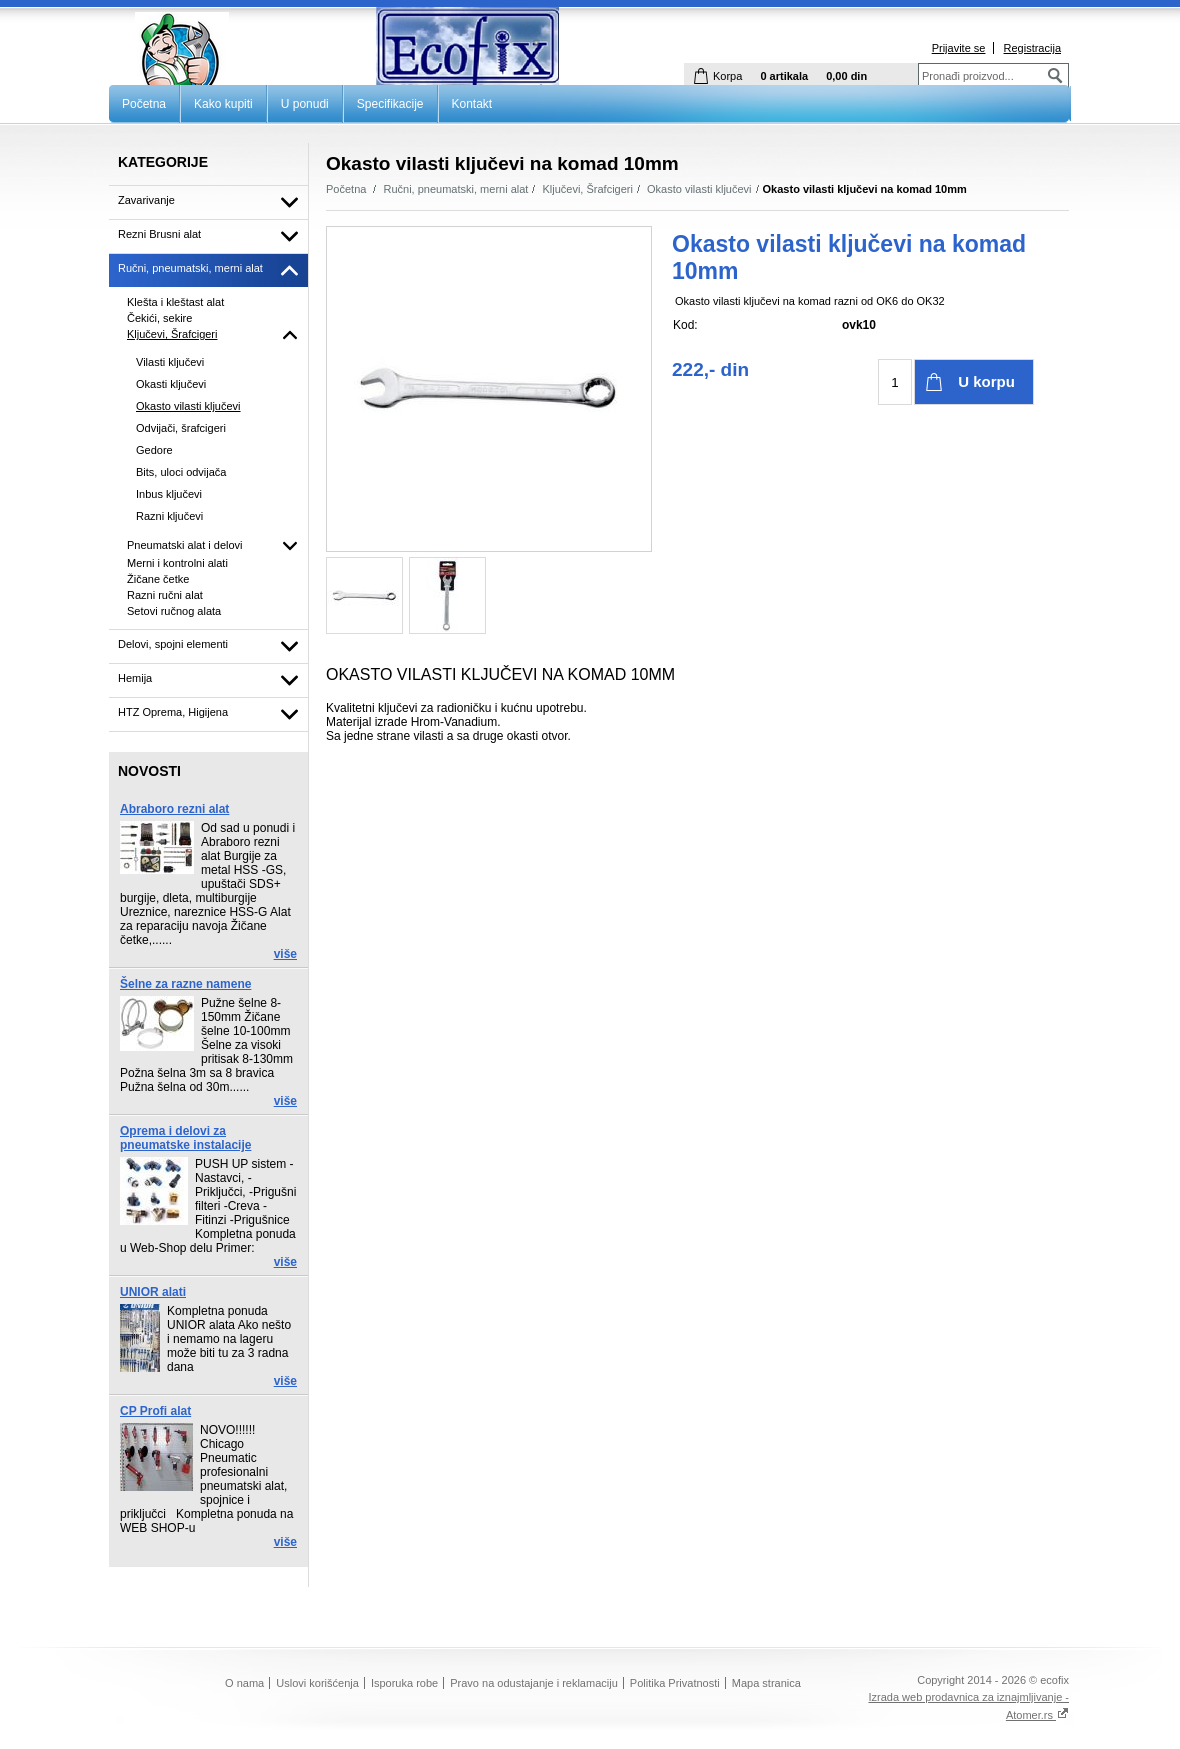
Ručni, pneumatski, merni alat (456, 189)
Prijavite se (959, 48)
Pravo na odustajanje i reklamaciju (534, 1683)
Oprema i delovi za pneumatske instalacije (185, 1138)
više (285, 954)
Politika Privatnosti (675, 1683)
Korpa (727, 76)
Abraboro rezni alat (174, 809)
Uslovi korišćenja (317, 1683)
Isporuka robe (404, 1683)
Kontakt (472, 104)
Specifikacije (390, 104)
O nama (244, 1683)
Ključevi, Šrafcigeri (587, 189)
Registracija (1032, 48)
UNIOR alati (153, 1292)
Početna (144, 104)
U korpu (986, 381)
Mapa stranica (766, 1683)
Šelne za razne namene (185, 984)
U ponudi (305, 104)
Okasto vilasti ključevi (699, 189)
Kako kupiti (223, 104)
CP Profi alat (155, 1411)
